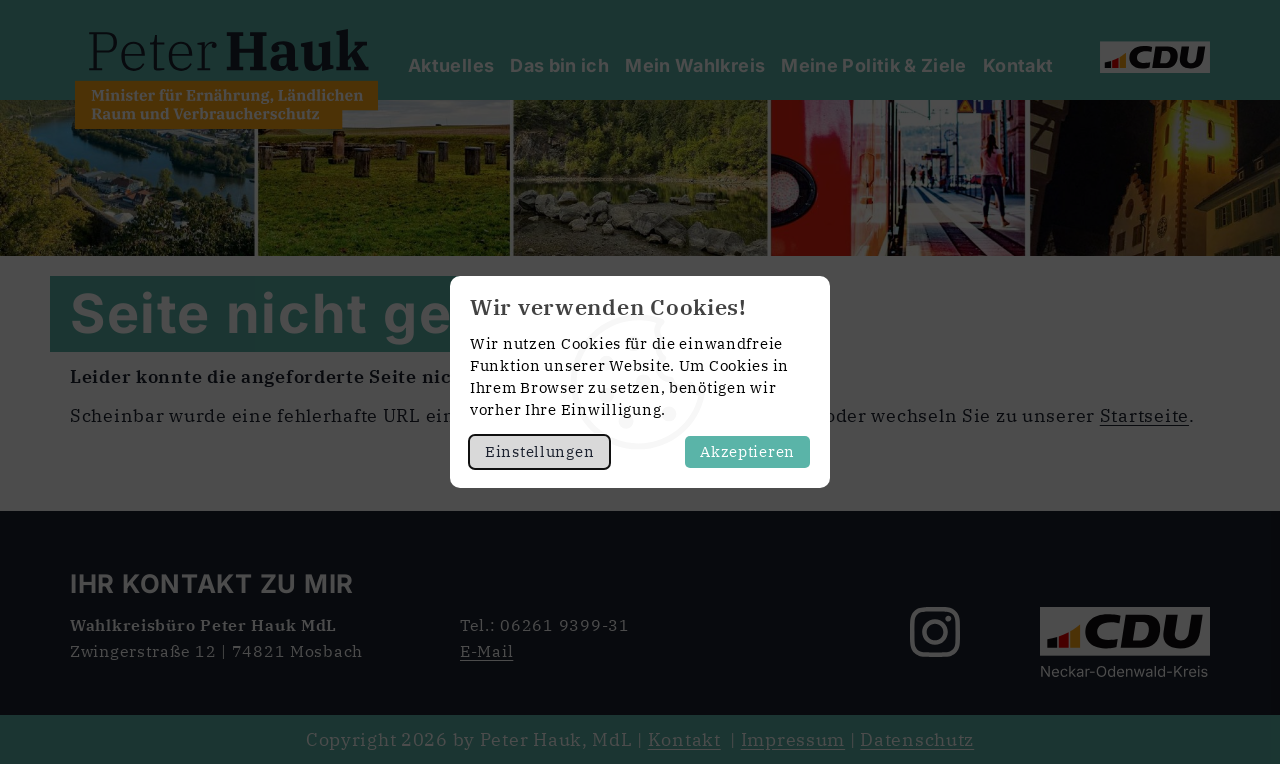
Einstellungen (539, 451)
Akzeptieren (747, 451)
